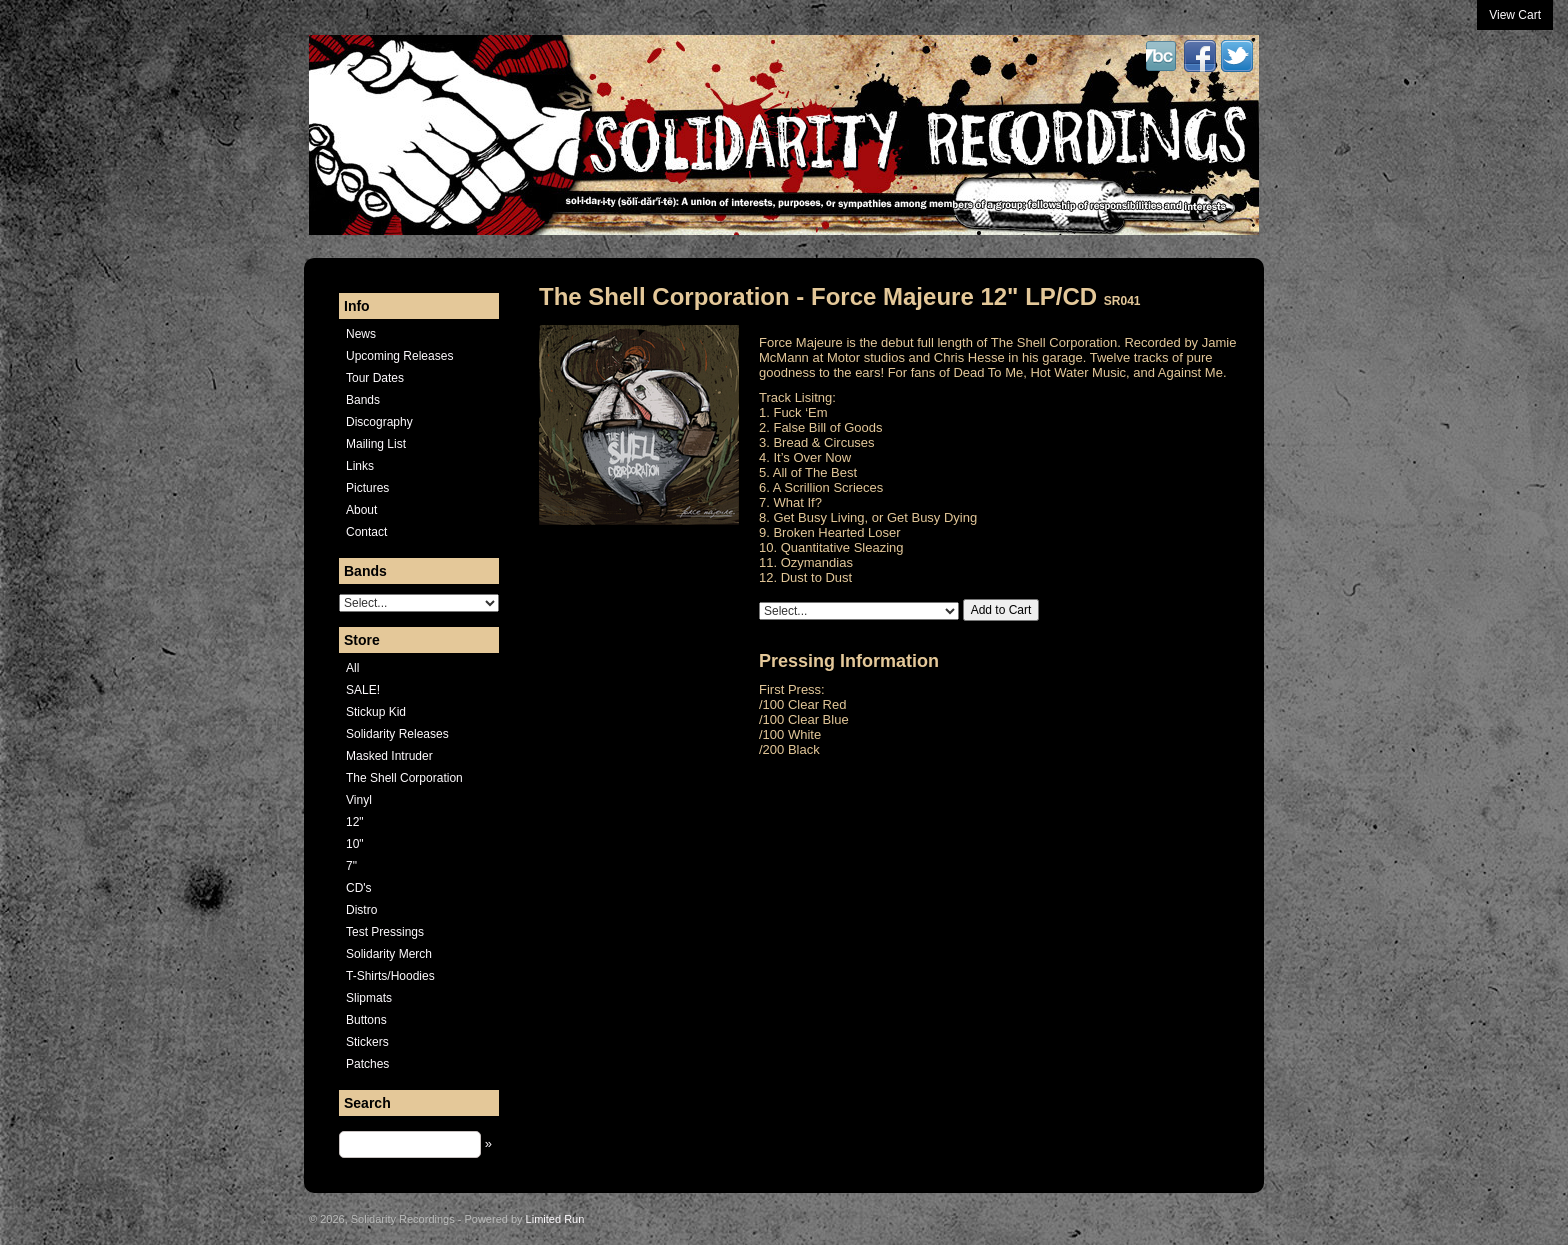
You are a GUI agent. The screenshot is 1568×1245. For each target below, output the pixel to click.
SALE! (363, 690)
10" (355, 844)
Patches (367, 1064)
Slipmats (369, 998)
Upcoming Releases (399, 356)
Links (360, 466)
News (361, 334)
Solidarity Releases (397, 734)
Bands (363, 400)
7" (351, 866)
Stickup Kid (376, 712)
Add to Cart (1001, 610)
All (352, 668)
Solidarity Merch (389, 954)
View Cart (1515, 15)
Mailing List (376, 444)
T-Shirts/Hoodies (390, 976)
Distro (361, 910)
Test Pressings (385, 932)
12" (355, 822)
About (361, 510)
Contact (366, 532)
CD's (359, 888)
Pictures (367, 488)
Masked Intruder (389, 756)
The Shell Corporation (404, 778)
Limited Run (555, 1219)
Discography (379, 422)
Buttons (366, 1020)
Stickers (367, 1042)
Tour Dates (375, 378)
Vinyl (359, 800)
